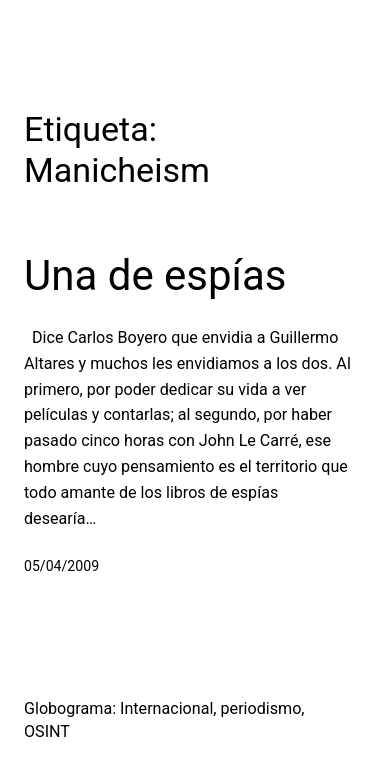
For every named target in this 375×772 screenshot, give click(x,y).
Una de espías (155, 275)
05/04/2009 (61, 566)
